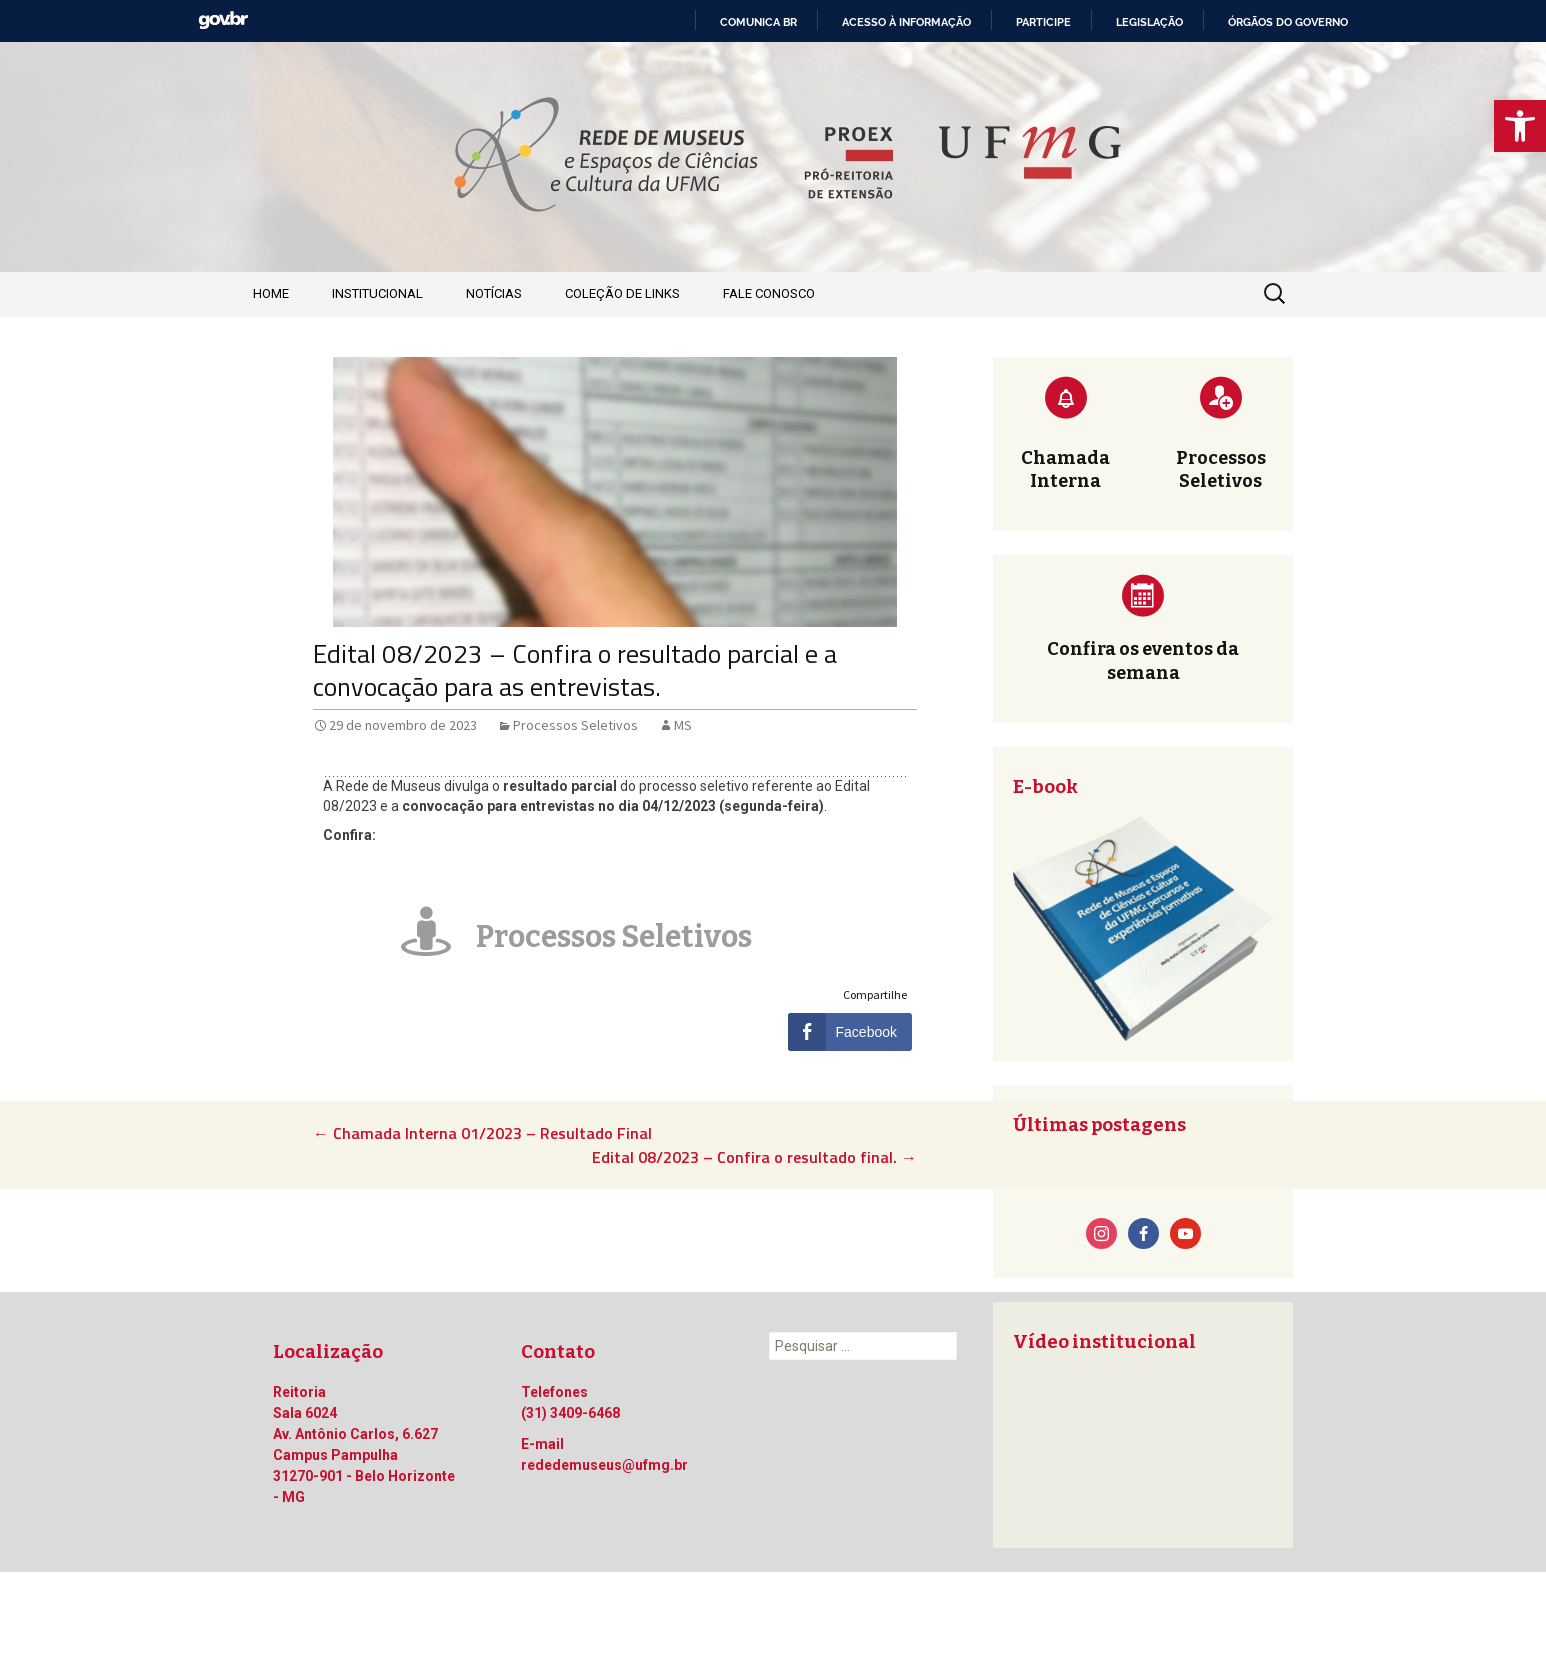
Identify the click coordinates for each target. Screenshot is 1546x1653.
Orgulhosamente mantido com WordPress (392, 1612)
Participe (1043, 22)
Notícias (494, 293)
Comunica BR (758, 22)
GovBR (223, 20)
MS (683, 725)
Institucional (377, 293)
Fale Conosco (769, 293)
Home (271, 293)
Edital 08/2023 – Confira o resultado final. (754, 1157)
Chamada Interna (1065, 469)
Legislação (1149, 22)
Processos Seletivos (575, 725)
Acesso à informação (906, 22)
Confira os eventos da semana (1143, 660)
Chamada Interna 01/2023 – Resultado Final (482, 1133)
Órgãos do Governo (1288, 22)
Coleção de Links (622, 293)
